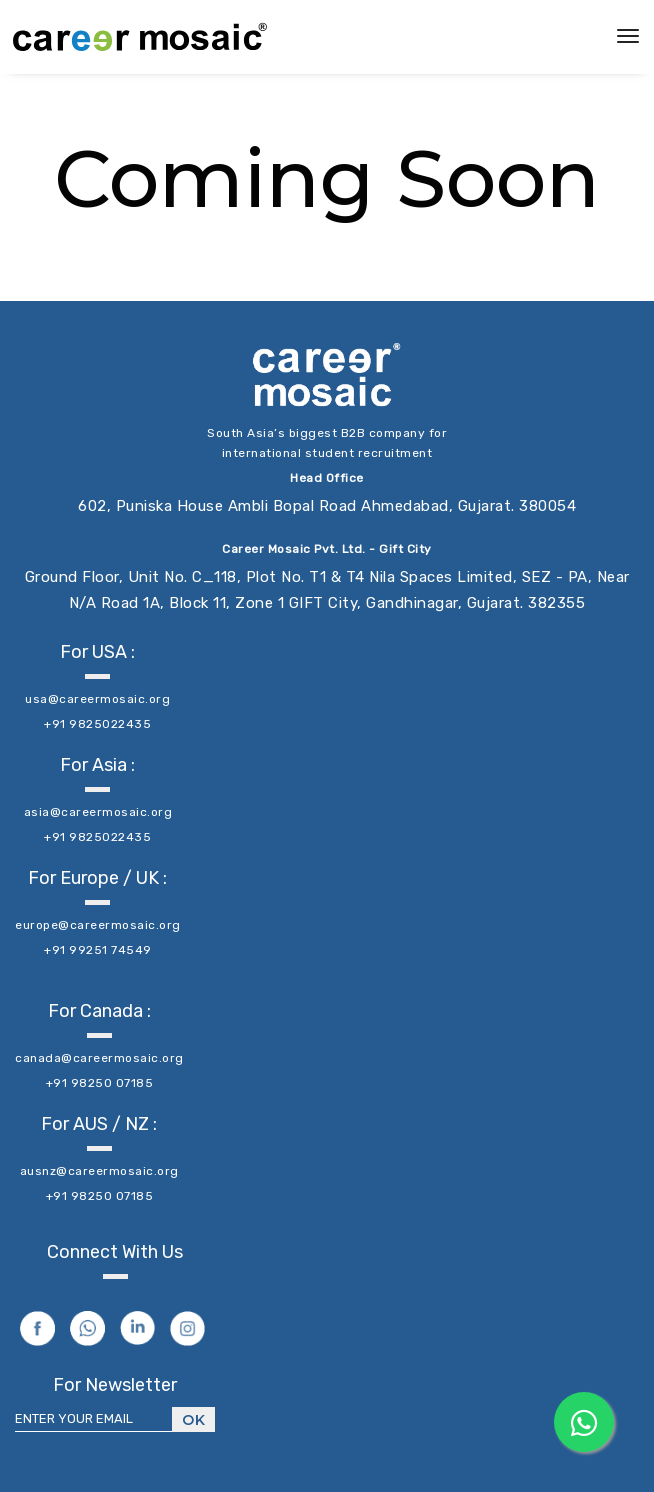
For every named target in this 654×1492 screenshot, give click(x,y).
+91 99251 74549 (98, 950)
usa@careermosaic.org (97, 699)
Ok (193, 1420)
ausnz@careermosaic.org (99, 1171)
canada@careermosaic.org (99, 1058)
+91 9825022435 (97, 724)
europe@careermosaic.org (98, 925)
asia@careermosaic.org (98, 812)
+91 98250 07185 (100, 1083)
